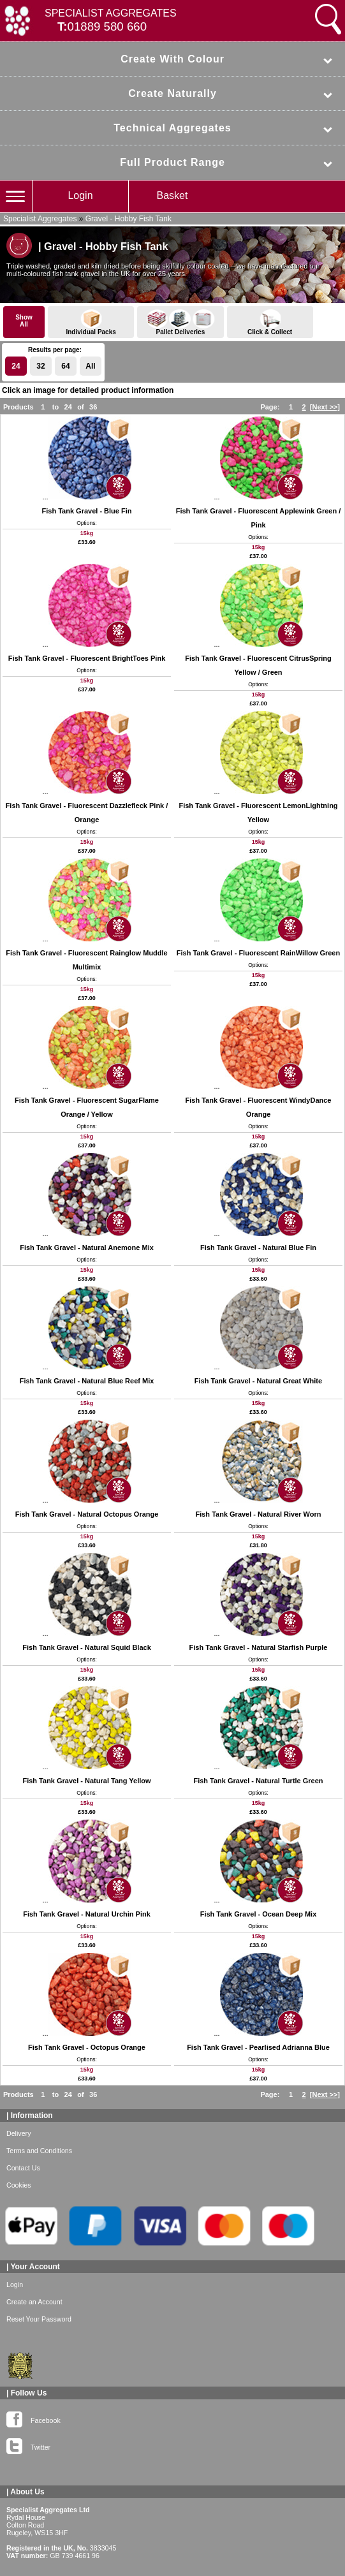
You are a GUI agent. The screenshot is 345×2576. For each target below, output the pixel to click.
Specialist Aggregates (40, 218)
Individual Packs (91, 322)
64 (65, 366)
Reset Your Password (38, 2319)
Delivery (18, 2133)
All (90, 366)
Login (80, 195)
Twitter (28, 2444)
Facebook (33, 2417)
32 (40, 366)
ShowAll (24, 321)
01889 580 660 (107, 26)
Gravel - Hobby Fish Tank (128, 218)
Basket (172, 195)
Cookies (18, 2185)
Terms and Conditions (39, 2150)
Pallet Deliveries (180, 322)
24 (15, 366)
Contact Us (23, 2168)
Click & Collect (270, 322)
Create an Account (34, 2302)
